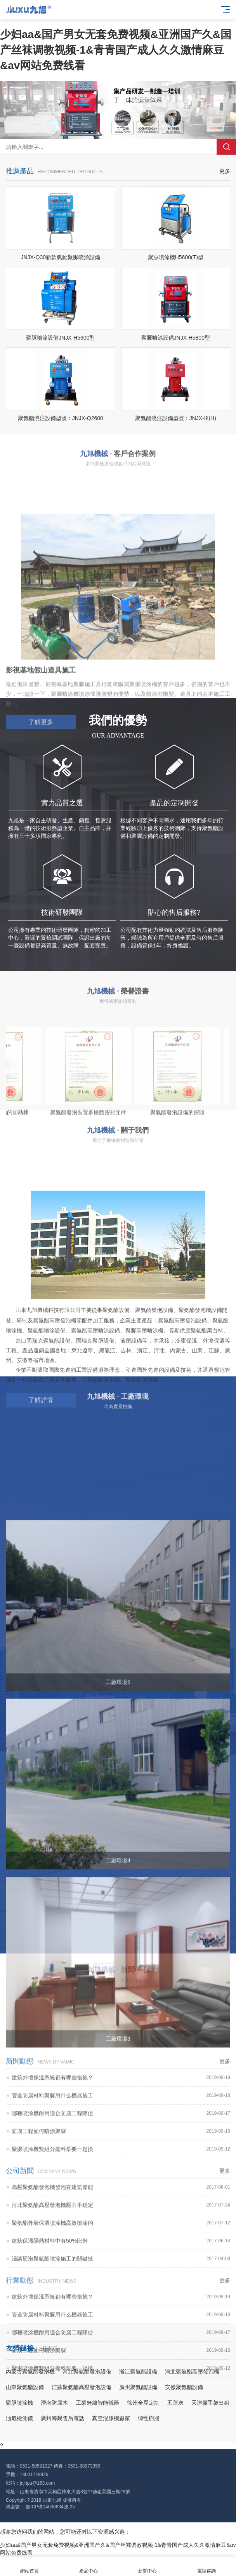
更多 (224, 171)
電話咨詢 (206, 2566)
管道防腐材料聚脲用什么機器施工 (121, 2353)
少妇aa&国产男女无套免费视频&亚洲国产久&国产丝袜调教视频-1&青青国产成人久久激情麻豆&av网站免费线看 (115, 50)
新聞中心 (147, 2566)
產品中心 (88, 2566)
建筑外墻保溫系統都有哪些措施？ (121, 2554)
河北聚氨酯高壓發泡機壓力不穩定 (121, 2462)
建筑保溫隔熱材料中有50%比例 (121, 2498)
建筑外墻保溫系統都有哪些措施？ (121, 2335)
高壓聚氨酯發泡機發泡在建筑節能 (121, 2445)
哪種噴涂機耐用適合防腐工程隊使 (121, 2371)
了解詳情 (40, 1569)
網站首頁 (29, 2566)
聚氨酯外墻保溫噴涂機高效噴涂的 (121, 2480)
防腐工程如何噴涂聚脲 (121, 2389)
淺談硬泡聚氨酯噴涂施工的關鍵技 (121, 2516)
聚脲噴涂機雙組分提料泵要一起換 (121, 2407)
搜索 (226, 147)
